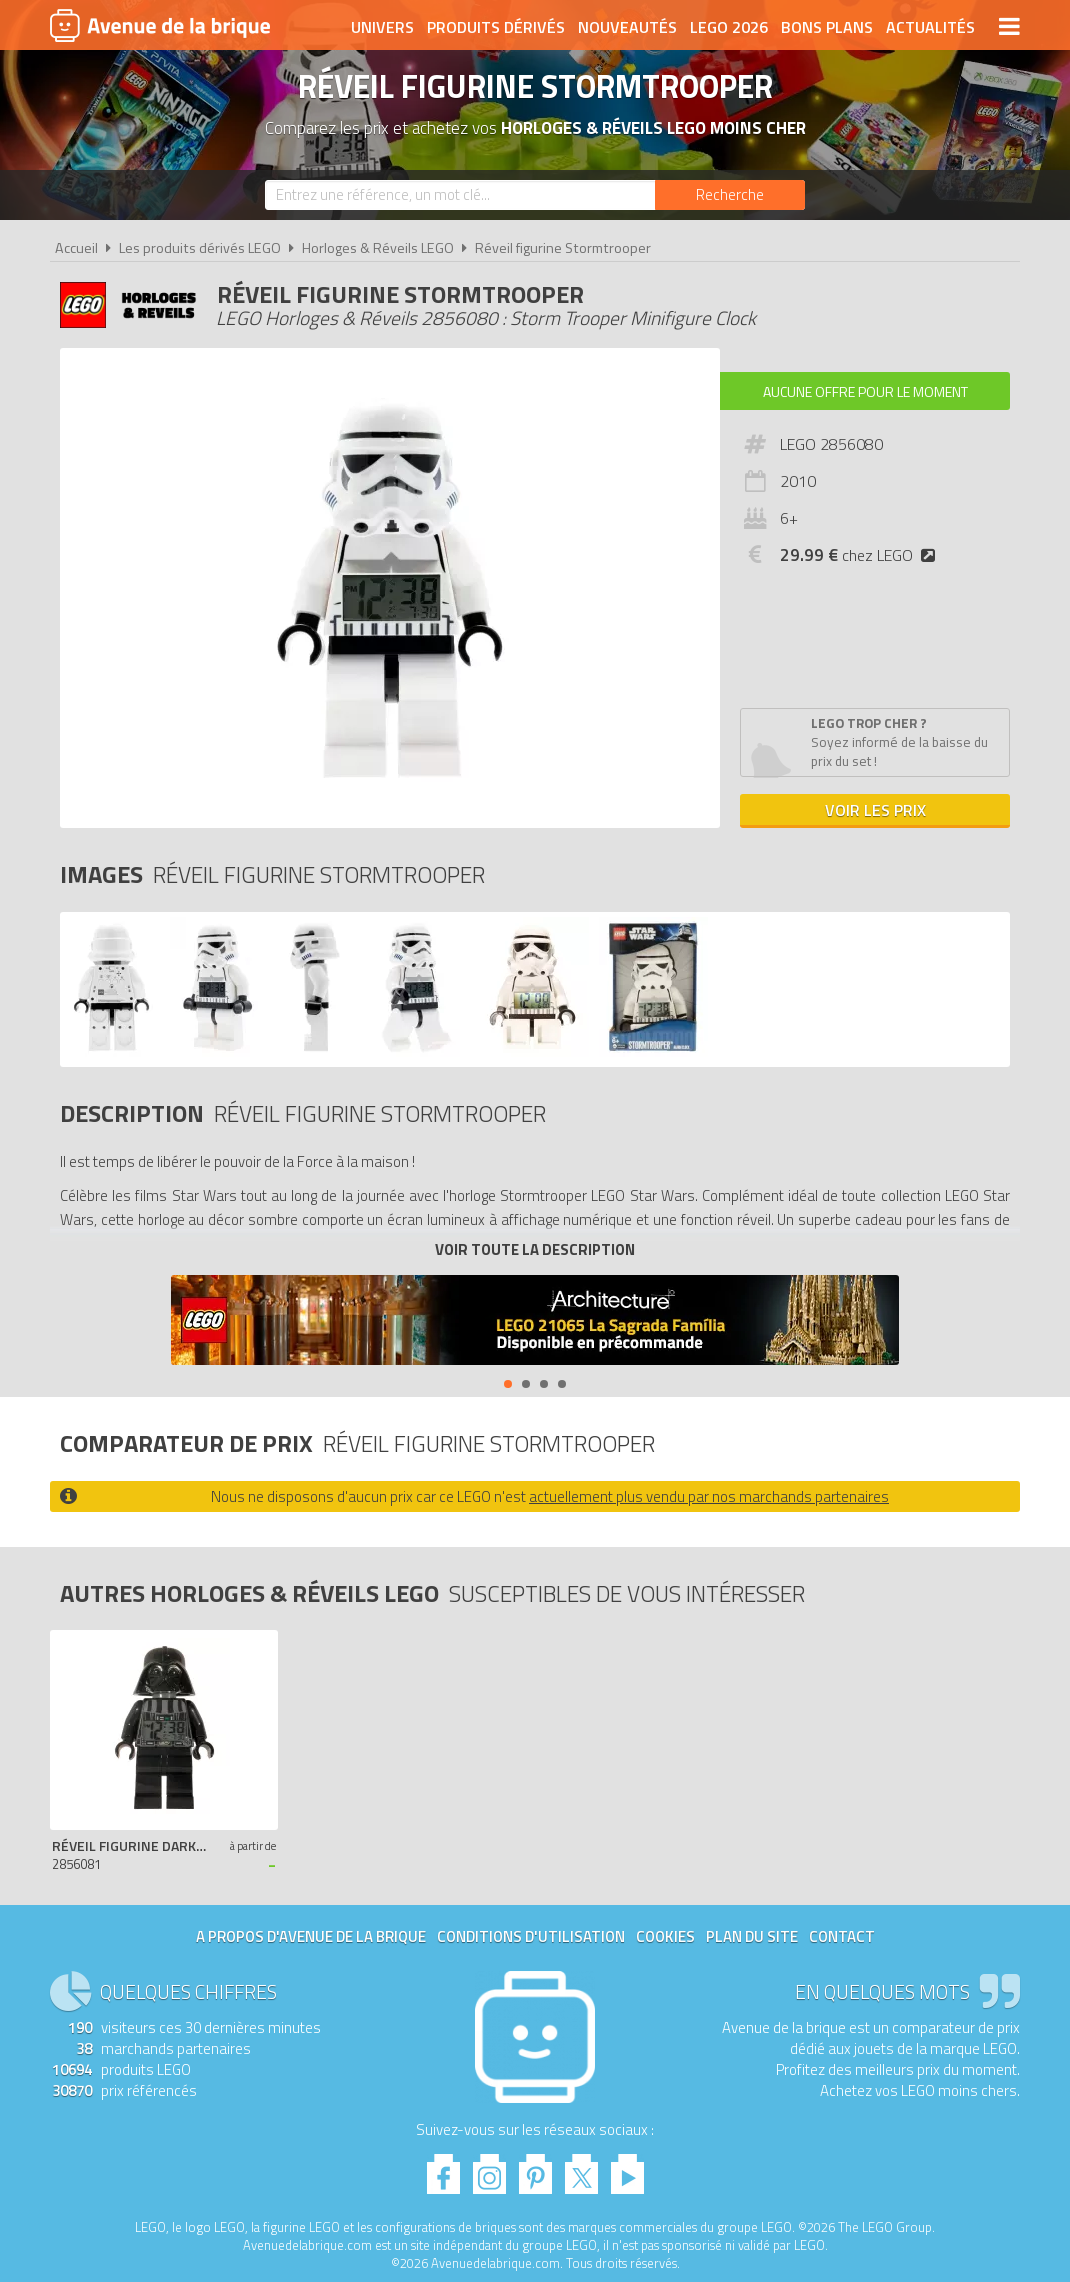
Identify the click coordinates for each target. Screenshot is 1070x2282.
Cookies (665, 1936)
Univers (382, 27)
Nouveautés (627, 27)
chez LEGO (861, 555)
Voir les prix (875, 810)
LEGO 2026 (729, 27)
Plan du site (752, 1936)
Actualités (930, 27)
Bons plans (827, 27)
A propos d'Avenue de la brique (311, 1936)
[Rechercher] (730, 195)
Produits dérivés (496, 27)
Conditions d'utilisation (531, 1936)
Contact (842, 1936)
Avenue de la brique (160, 25)
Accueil (76, 248)
